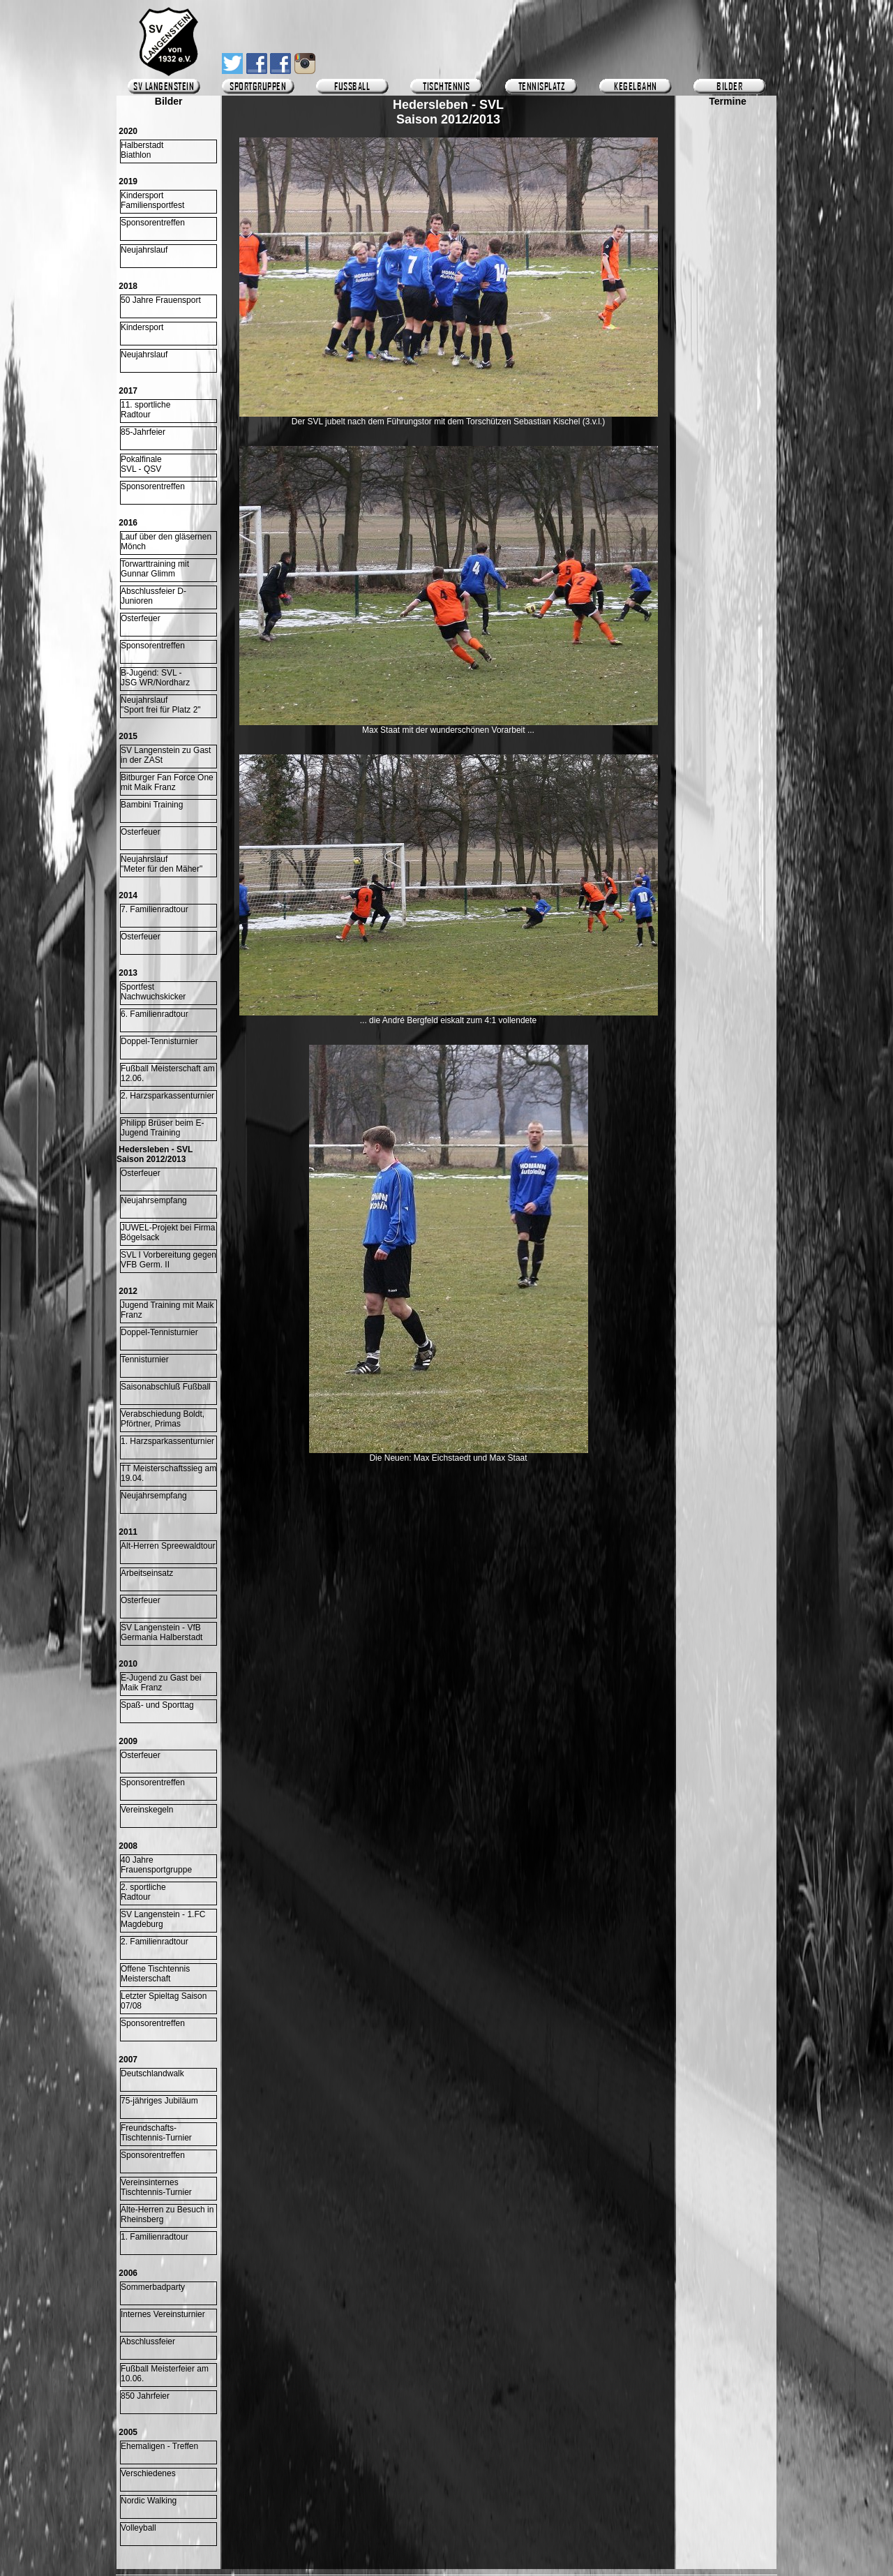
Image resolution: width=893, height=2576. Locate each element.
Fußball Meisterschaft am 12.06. (168, 1073)
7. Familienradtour (154, 909)
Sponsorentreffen (153, 223)
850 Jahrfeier (145, 2396)
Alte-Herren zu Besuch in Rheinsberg (167, 2214)
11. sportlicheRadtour (145, 409)
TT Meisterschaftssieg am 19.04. (168, 1473)
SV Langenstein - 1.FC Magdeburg (163, 1919)
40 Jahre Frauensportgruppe (156, 1865)
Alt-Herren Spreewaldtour (168, 1546)
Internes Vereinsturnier (163, 2314)
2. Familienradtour (154, 1941)
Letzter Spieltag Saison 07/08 (164, 2001)
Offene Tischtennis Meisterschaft (155, 1973)
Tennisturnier (145, 1359)
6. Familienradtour (154, 1014)
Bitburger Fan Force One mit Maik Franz (167, 782)
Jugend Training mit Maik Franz (167, 1310)
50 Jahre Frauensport (161, 300)
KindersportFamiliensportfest (152, 200)
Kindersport (142, 327)
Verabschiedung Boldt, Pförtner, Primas (162, 1419)
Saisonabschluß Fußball (166, 1387)
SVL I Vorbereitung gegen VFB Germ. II (168, 1260)
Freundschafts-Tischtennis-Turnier (156, 2133)
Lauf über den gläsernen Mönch (166, 541)
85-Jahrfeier (143, 432)
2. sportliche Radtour (143, 1892)
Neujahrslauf (144, 250)
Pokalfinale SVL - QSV (141, 464)
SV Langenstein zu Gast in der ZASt (166, 755)
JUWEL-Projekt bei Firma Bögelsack (168, 1232)
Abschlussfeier (148, 2341)
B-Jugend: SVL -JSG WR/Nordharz (155, 677)
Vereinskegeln (147, 1810)
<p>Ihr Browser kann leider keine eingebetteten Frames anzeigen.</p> (727, 514)
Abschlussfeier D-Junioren (153, 596)
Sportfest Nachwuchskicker (153, 992)
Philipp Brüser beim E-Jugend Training (162, 1128)
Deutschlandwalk (152, 2073)
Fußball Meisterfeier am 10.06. (165, 2373)
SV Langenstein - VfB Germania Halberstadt (161, 1632)
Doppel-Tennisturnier (159, 1041)
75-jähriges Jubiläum (159, 2101)
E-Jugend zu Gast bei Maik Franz (161, 1682)
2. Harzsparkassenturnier (167, 1096)
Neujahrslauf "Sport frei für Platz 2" (161, 705)
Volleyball (138, 2528)
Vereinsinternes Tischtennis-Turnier (156, 2187)
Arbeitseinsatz (147, 1573)
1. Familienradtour (154, 2237)
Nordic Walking (149, 2501)
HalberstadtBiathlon (142, 150)
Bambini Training (152, 805)
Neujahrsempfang (154, 1200)
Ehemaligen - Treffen (159, 2446)
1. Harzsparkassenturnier (167, 1441)
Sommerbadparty (153, 2287)
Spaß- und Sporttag (157, 1705)
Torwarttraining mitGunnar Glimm (155, 569)
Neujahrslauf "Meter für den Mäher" (161, 864)
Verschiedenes (148, 2473)
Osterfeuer (140, 618)
